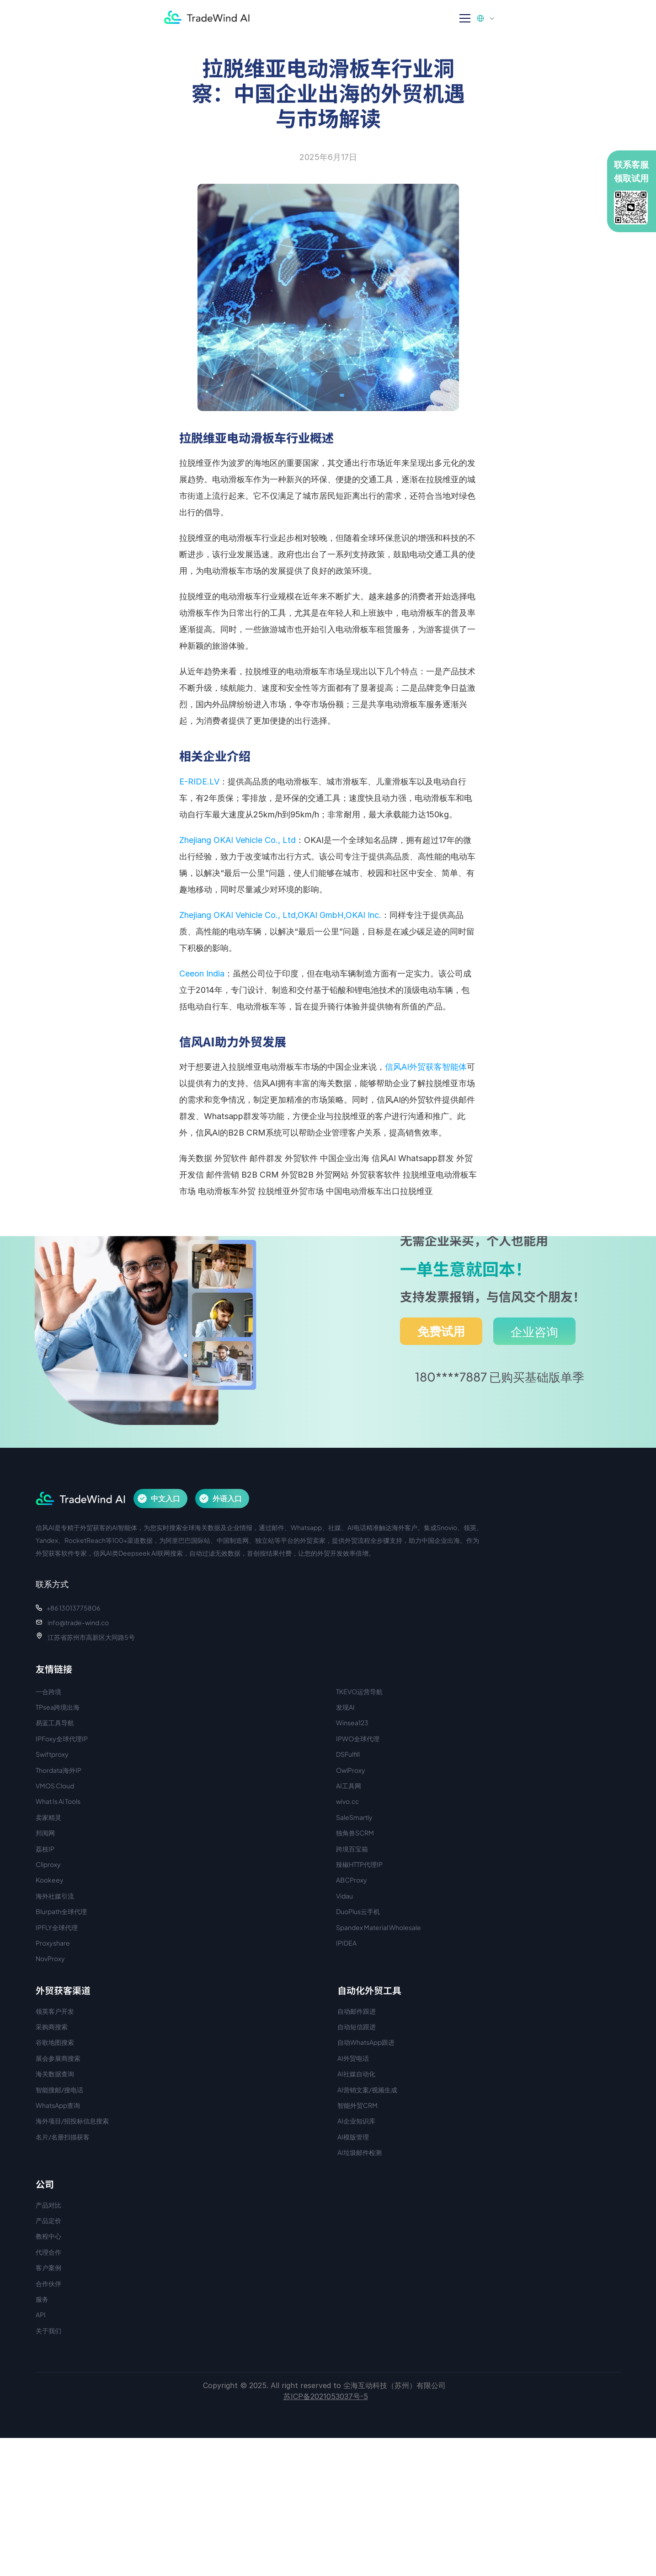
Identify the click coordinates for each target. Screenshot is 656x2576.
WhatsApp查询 (58, 2105)
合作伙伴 (48, 2283)
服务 (42, 2299)
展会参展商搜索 (58, 2058)
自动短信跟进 (356, 2026)
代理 (42, 2252)
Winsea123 (352, 1722)
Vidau (344, 1896)
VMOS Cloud (55, 1785)
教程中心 (48, 2236)
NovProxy (50, 1958)
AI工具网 (348, 1785)
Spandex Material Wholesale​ (378, 1927)
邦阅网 (45, 1833)
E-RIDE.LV (199, 781)
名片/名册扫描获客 (63, 2137)
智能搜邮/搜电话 (59, 2089)
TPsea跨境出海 (58, 1707)
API (41, 2314)
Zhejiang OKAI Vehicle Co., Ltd (237, 840)
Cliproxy (48, 1864)
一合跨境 (48, 1691)
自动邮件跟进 (356, 2011)
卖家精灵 (48, 1817)
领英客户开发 (55, 2011)
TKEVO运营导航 (359, 1691)
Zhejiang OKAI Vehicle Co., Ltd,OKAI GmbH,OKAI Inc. (280, 915)
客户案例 (48, 2267)
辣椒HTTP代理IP (359, 1864)
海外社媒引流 (55, 1896)
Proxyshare (53, 1943)
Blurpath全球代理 (61, 1911)
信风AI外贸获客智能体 (426, 1067)
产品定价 (48, 2220)
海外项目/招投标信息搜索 (72, 2121)
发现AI (345, 1707)
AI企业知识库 (356, 2121)
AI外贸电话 (353, 2058)
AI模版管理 (353, 2137)
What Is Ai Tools (58, 1801)
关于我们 (48, 2330)
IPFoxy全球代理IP (62, 1738)
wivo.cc (347, 1801)
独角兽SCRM (355, 1833)
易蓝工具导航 (55, 1722)
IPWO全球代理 (357, 1738)
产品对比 (48, 2205)
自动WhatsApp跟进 (366, 2042)
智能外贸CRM (357, 2105)
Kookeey (50, 1880)
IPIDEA (346, 1943)
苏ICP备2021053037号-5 (325, 2396)
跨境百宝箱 (352, 1849)
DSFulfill (348, 1754)
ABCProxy (351, 1880)
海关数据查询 (55, 2073)
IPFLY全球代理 (57, 1927)
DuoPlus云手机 (358, 1911)
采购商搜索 (52, 2026)
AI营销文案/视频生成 (367, 2089)
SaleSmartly (354, 1817)
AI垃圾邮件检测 (359, 2152)
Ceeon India (201, 973)
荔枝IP (45, 1849)
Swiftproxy (52, 1754)
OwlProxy (350, 1770)
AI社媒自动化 (356, 2073)
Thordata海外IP (58, 1770)
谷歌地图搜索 (55, 2042)
